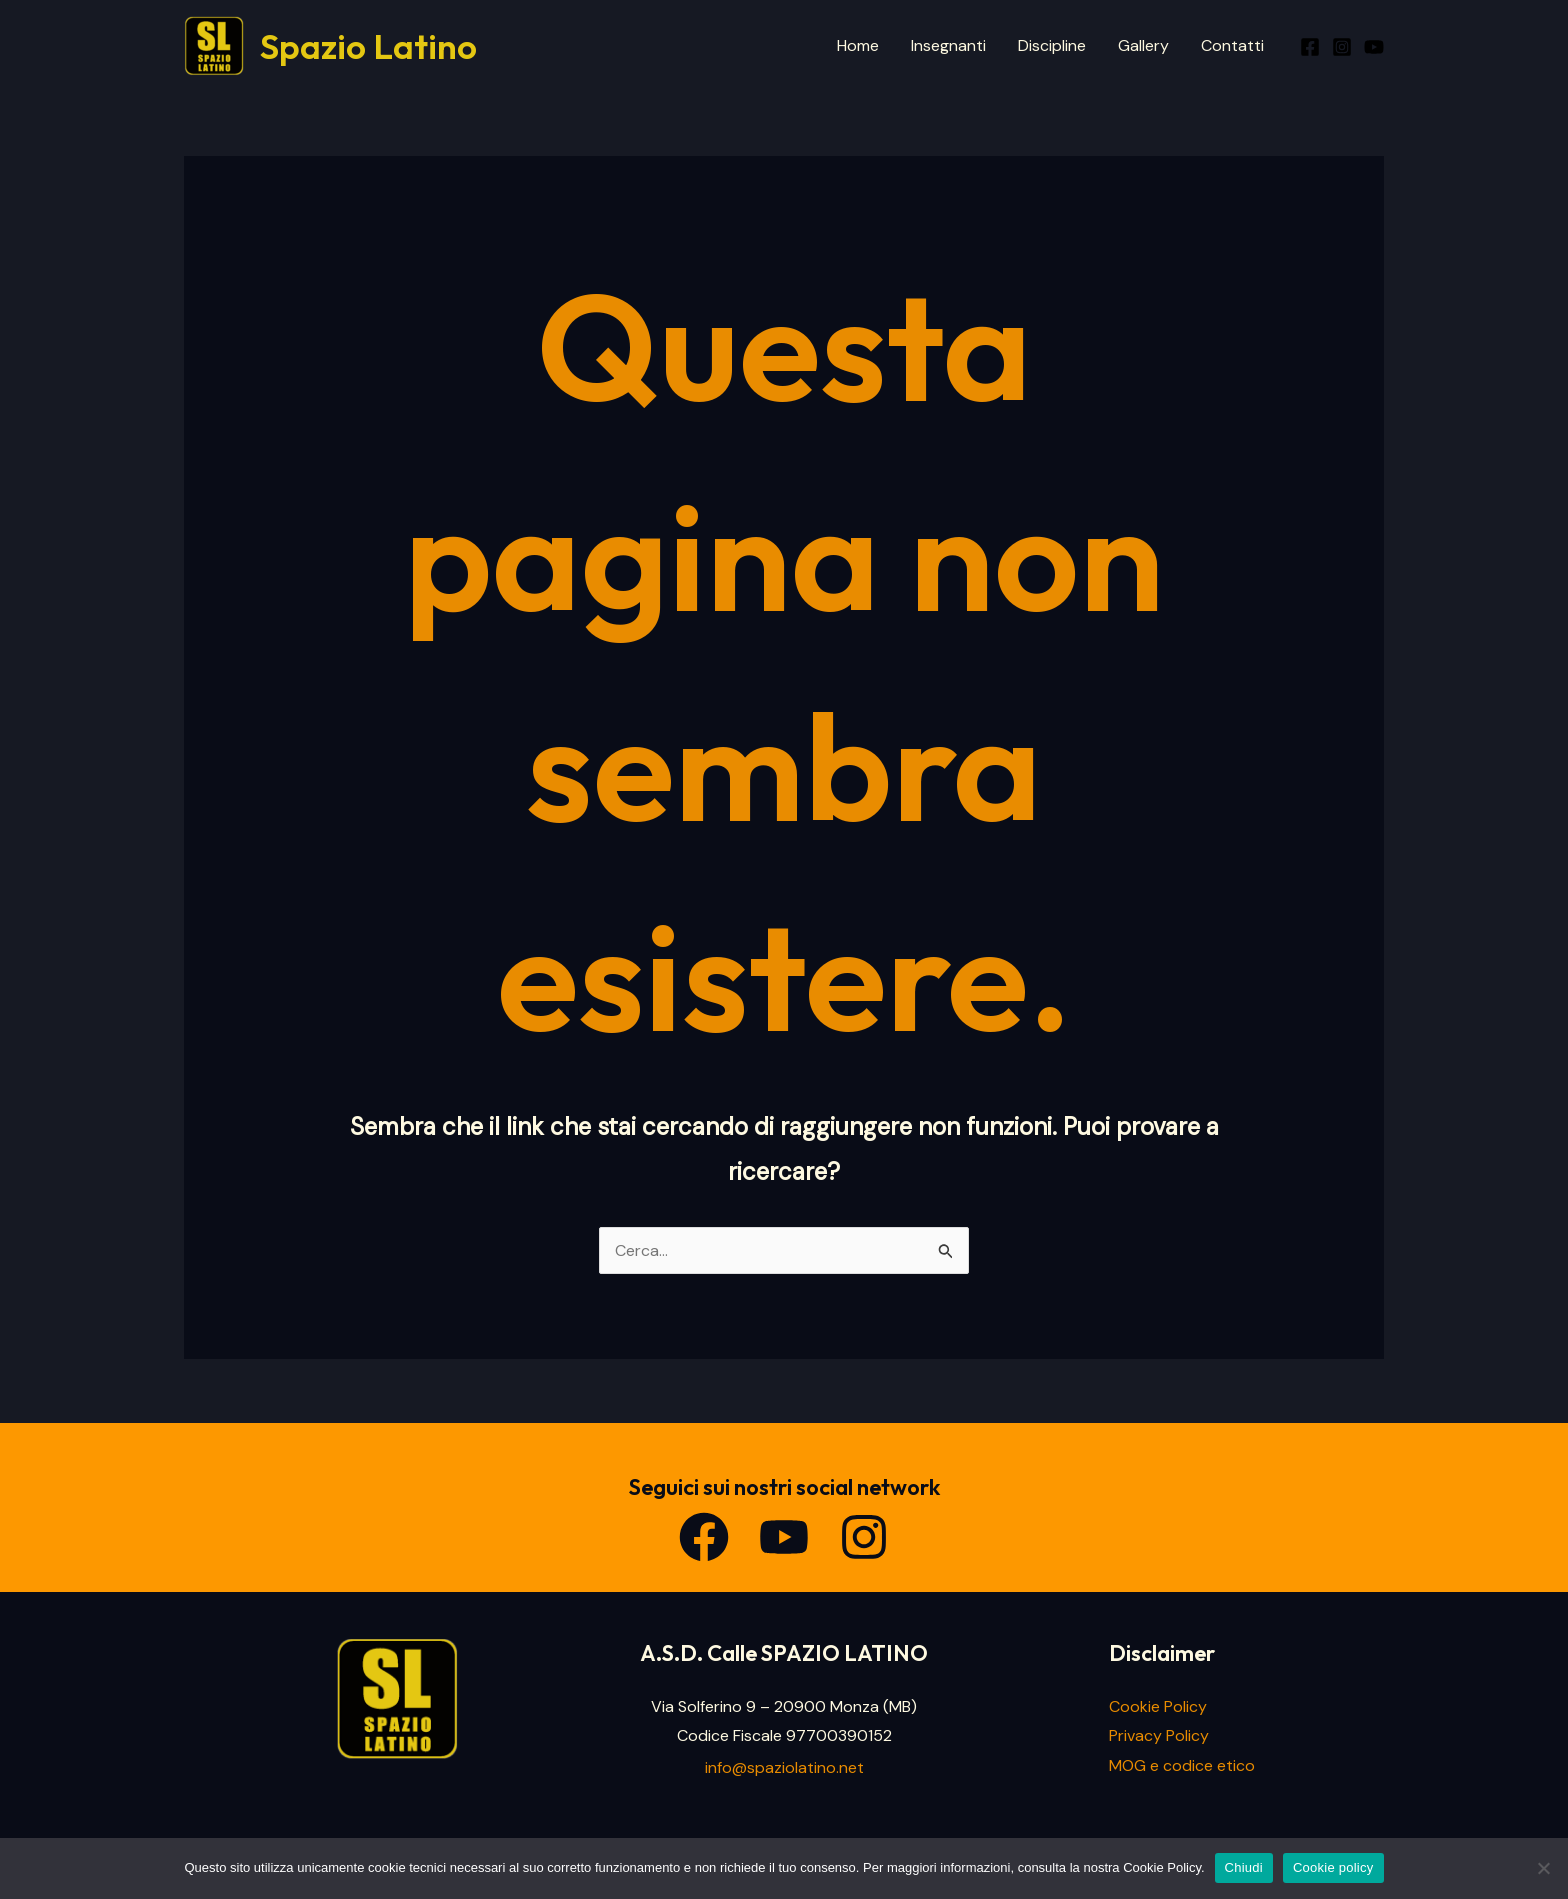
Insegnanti (948, 45)
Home (858, 45)
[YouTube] (784, 1537)
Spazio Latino (368, 46)
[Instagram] (1342, 47)
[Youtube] (1374, 47)
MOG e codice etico (1182, 1765)
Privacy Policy (1159, 1735)
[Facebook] (1310, 47)
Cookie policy (1333, 1867)
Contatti (1232, 45)
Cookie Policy (1158, 1706)
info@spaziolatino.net (784, 1767)
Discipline (1052, 45)
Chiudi (1244, 1867)
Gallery (1143, 45)
